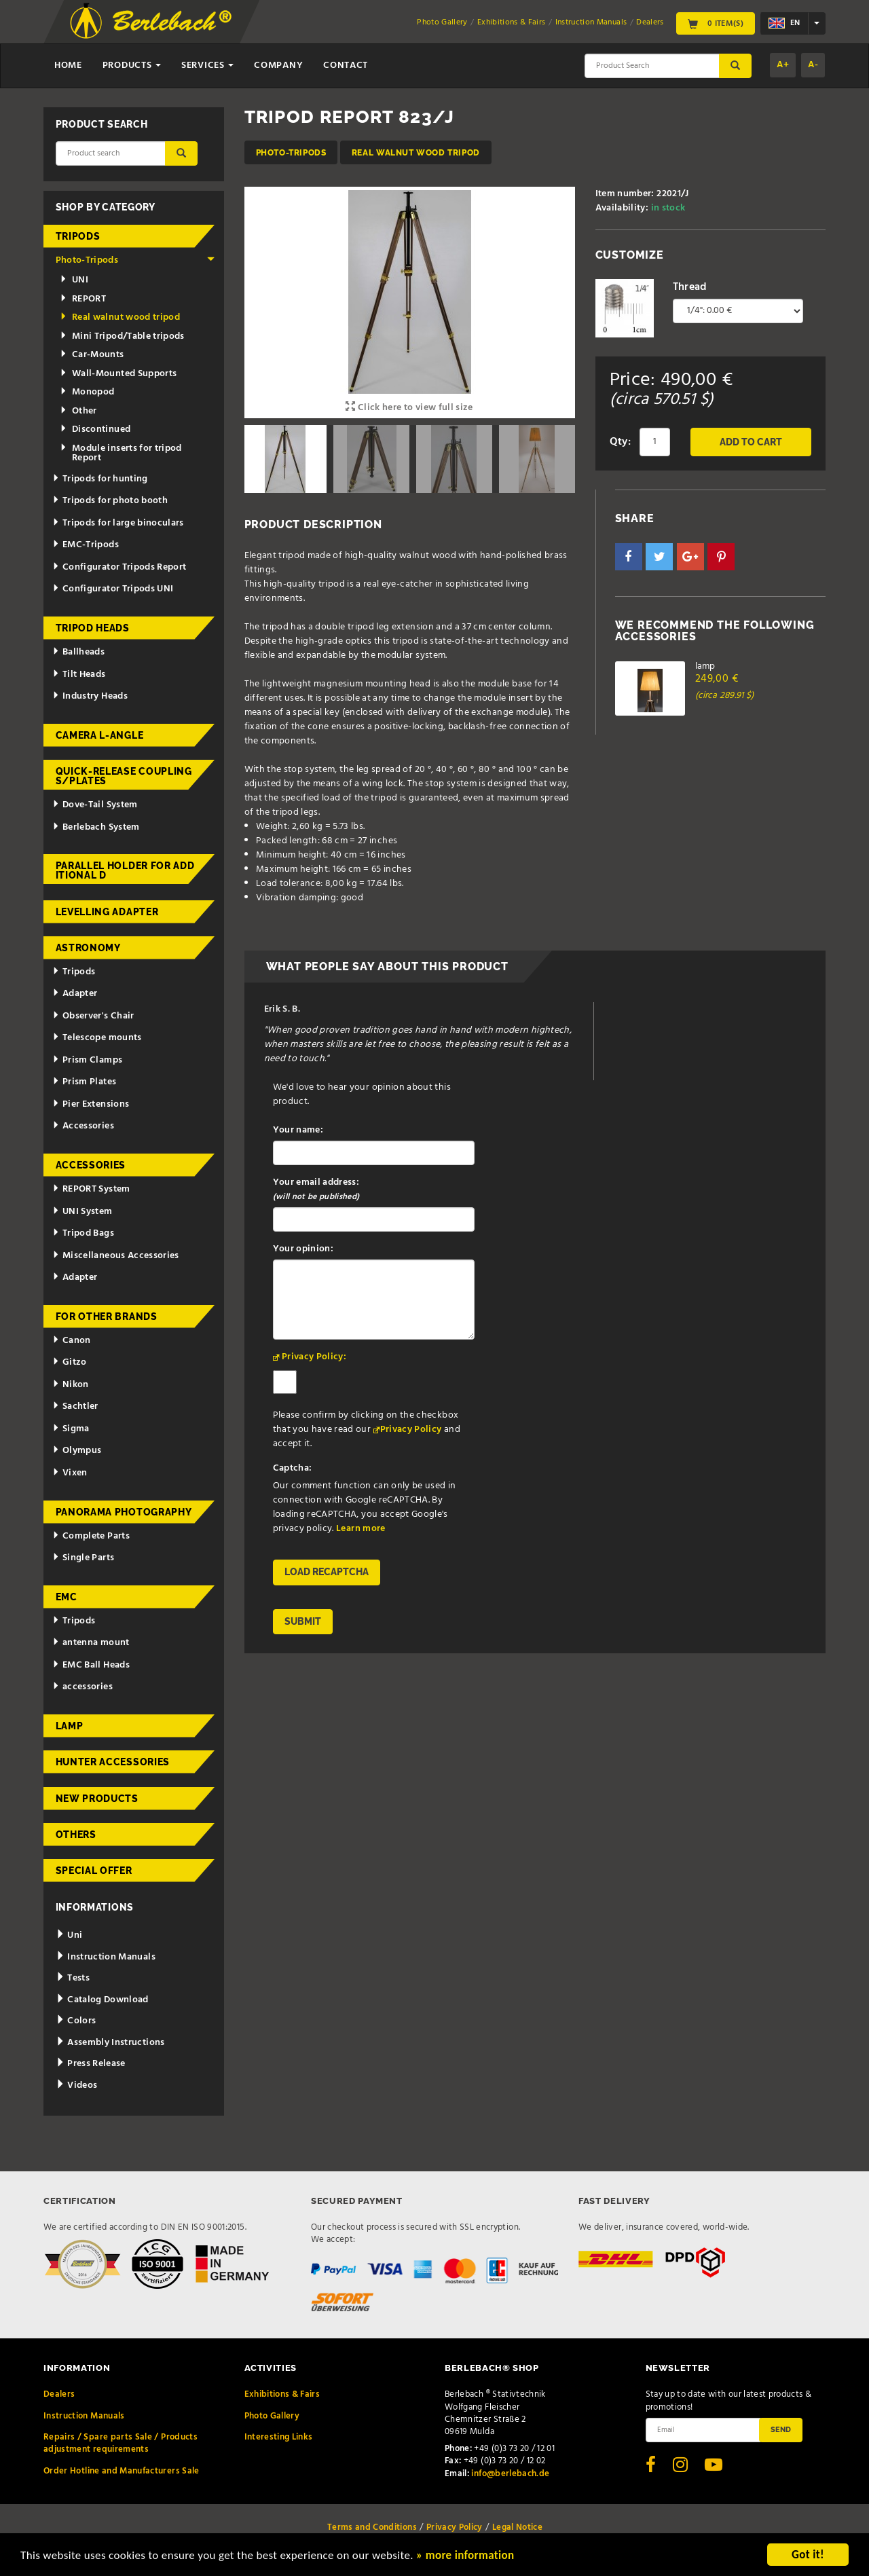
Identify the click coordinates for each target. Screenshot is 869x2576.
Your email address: (316, 1189)
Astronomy (88, 947)
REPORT (83, 299)
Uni (69, 1935)
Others (76, 1834)
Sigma (71, 1429)
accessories (82, 1687)
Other (78, 411)
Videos (77, 2085)
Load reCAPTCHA (326, 1571)
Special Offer (94, 1870)
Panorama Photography (124, 1512)
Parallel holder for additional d (125, 870)
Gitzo (69, 1362)
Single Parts (83, 1558)
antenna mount (90, 1643)
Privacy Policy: (314, 1357)
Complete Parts (91, 1536)
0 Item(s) (715, 23)
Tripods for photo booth (110, 501)
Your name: (298, 1130)
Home (68, 65)
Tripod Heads (93, 628)
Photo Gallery (442, 22)
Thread (690, 287)
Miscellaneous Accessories (115, 1256)
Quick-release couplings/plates (124, 776)
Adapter (74, 993)
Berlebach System (95, 827)
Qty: (620, 442)
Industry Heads (90, 696)
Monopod (87, 392)
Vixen (70, 1473)
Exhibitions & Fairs (511, 22)
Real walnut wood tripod (416, 152)
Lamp (70, 1726)
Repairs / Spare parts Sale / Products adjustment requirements (120, 2443)
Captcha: (292, 1468)
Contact (345, 65)
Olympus (76, 1450)
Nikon (70, 1385)
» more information (465, 2557)
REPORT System (91, 1189)
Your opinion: (303, 1249)
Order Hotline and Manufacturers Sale (121, 2471)
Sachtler (75, 1406)
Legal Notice (517, 2527)
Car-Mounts (92, 355)
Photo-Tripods (291, 152)
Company (278, 65)
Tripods (78, 236)
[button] (628, 556)
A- (813, 65)
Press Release (91, 2064)
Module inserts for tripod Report (121, 453)
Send (781, 2429)
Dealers (649, 22)
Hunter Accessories (113, 1761)
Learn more (361, 1529)
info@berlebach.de (510, 2474)
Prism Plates (84, 1082)
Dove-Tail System (94, 805)
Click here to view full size (409, 408)
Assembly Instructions (110, 2042)
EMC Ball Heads (91, 1665)
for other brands (107, 1316)
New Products (97, 1798)
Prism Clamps (87, 1060)
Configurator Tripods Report (119, 567)
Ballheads (78, 652)
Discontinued (95, 429)
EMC (66, 1596)
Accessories (83, 1126)
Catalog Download (102, 2000)
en (784, 23)
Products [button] (132, 65)
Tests (73, 1978)
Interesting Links (278, 2437)
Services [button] (207, 65)
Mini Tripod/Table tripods (122, 336)
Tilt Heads (78, 674)
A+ (783, 65)
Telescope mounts (96, 1038)
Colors (76, 2021)
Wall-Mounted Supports (118, 374)
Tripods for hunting (100, 479)
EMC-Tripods (85, 545)
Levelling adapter (107, 911)
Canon (71, 1340)
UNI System (82, 1211)
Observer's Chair (93, 1016)
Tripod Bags (83, 1233)
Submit (302, 1621)
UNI (74, 280)
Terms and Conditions (372, 2527)
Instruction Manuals (591, 22)
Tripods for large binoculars (118, 523)
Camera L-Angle (100, 735)
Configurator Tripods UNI (112, 589)
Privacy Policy (411, 1429)
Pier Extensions (90, 1104)
